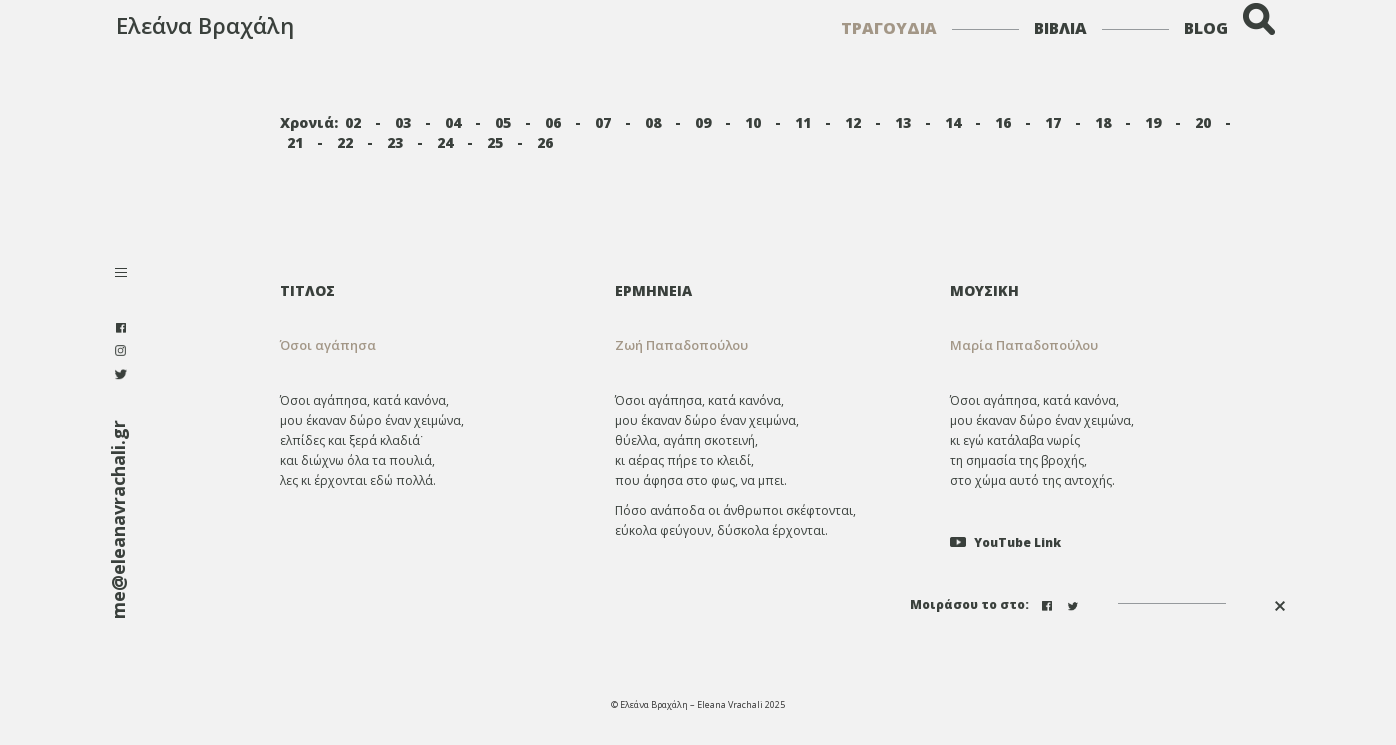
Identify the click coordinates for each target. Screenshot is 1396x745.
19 (1153, 122)
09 (703, 122)
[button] (767, 345)
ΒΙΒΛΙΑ (1060, 28)
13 (903, 122)
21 (295, 142)
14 (953, 122)
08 (653, 122)
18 (1103, 122)
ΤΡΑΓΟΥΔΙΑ (889, 28)
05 (503, 122)
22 (345, 142)
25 (495, 142)
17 (1053, 122)
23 (395, 142)
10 (753, 122)
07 (603, 122)
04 (453, 122)
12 (853, 122)
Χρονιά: (309, 122)
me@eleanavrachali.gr (118, 519)
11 (803, 122)
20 (1203, 122)
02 (353, 122)
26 (545, 142)
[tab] (767, 290)
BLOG (1206, 28)
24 (445, 142)
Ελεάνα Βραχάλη (205, 25)
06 (553, 122)
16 (1003, 122)
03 (403, 122)
